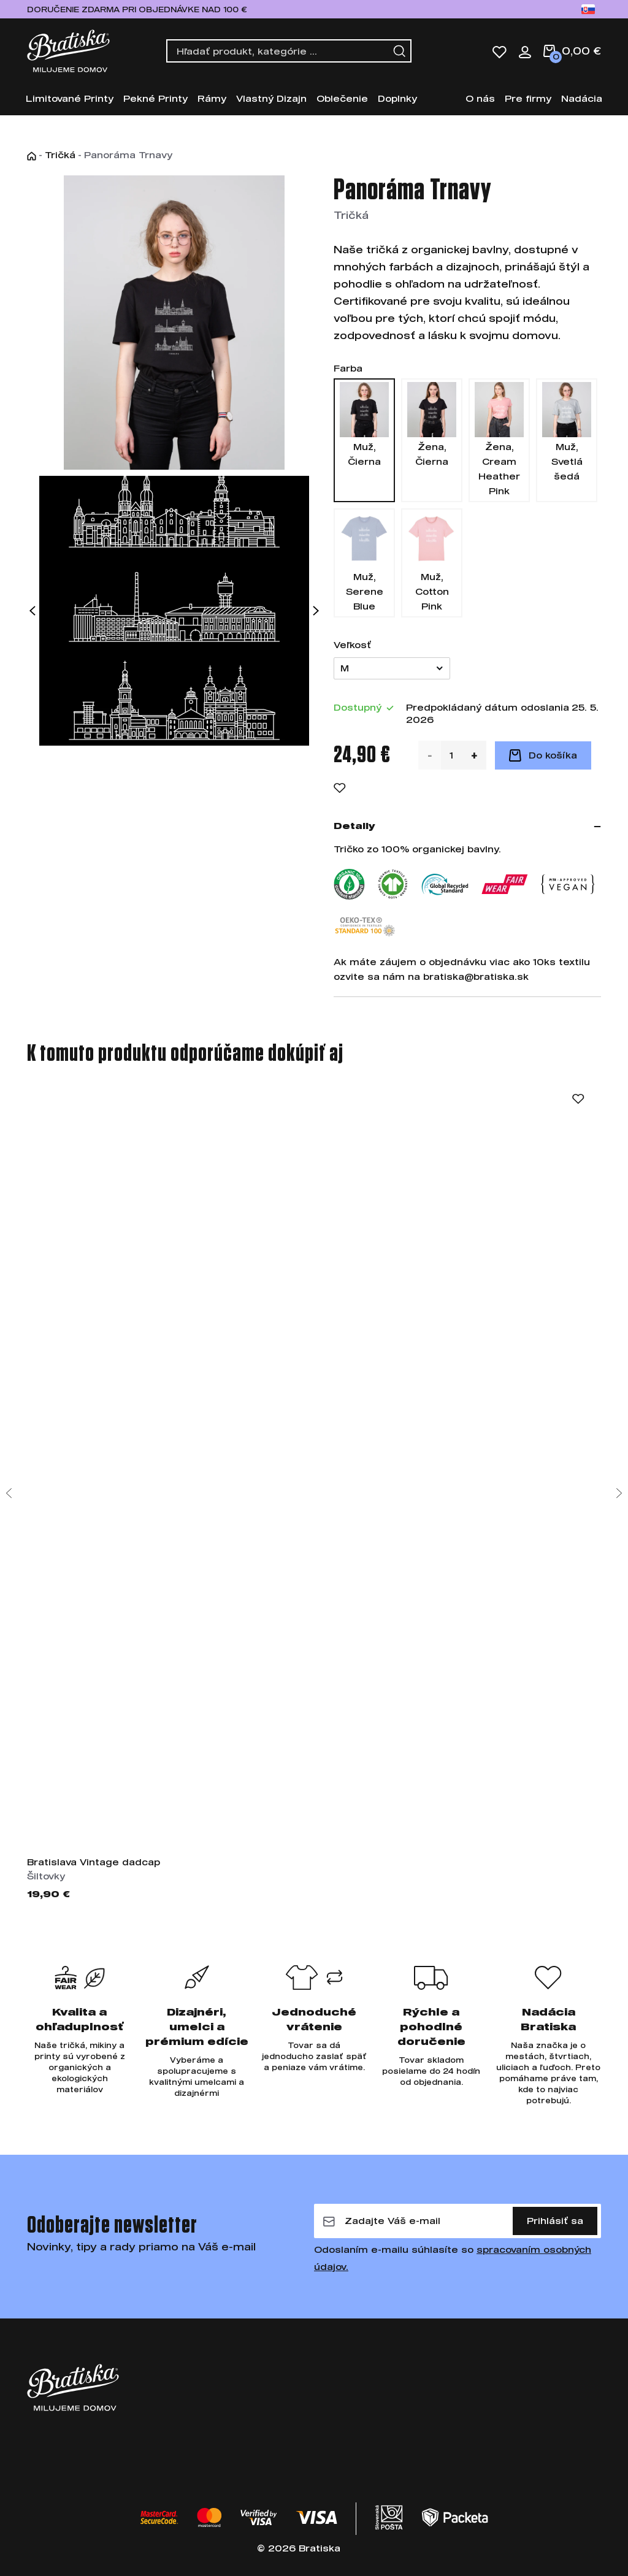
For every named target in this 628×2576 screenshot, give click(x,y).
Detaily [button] (354, 825)
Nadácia (581, 98)
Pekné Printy (155, 98)
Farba (348, 368)
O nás (480, 98)
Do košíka (553, 755)
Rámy (211, 98)
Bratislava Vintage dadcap (93, 1862)
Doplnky (397, 98)
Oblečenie (342, 98)
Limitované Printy (69, 98)
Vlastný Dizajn (271, 98)
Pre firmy (528, 98)
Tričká (60, 155)
